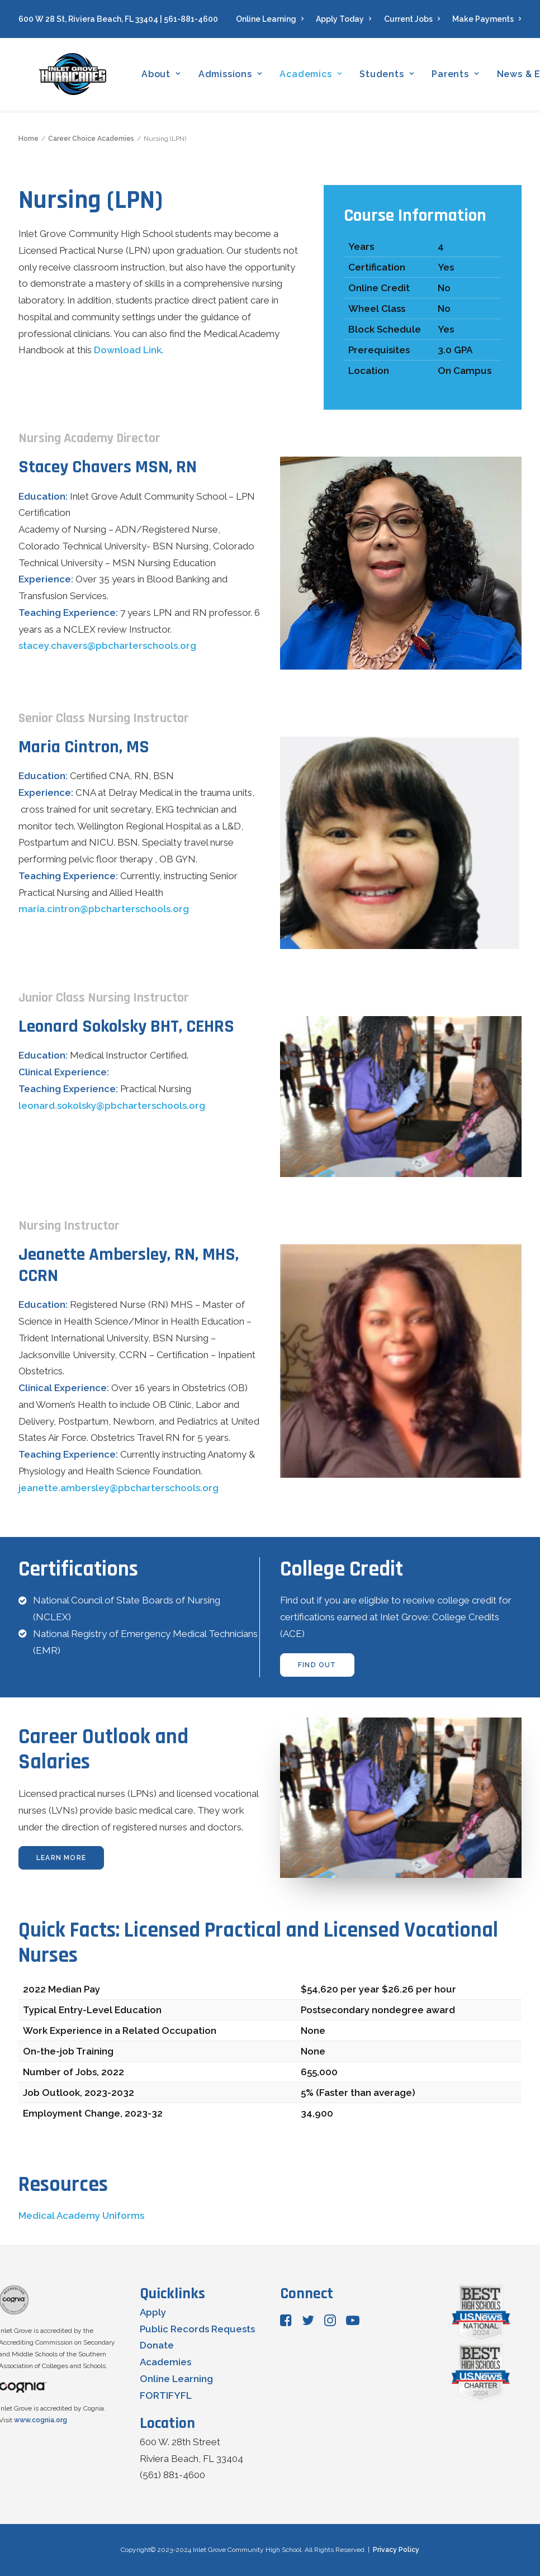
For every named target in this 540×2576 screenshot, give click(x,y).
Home (28, 139)
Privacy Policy (396, 2550)
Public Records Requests (197, 2329)
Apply (153, 2312)
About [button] (166, 75)
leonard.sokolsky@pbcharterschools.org (111, 1105)
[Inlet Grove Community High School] (74, 76)
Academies (165, 2362)
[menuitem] (272, 19)
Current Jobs (412, 19)
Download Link (128, 350)
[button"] (286, 2322)
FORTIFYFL (166, 2395)
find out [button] (317, 1665)
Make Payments (487, 19)
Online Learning (270, 19)
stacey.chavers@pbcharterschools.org (107, 646)
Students (391, 75)
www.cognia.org (40, 2420)
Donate (157, 2345)
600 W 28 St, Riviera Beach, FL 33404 (88, 19)
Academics (316, 75)
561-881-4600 (191, 19)
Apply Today (344, 19)
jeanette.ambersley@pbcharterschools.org (118, 1487)
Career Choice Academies (91, 139)
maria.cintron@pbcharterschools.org (103, 909)
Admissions (235, 75)
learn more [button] (61, 1858)
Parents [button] (460, 75)
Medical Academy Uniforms (81, 2216)
